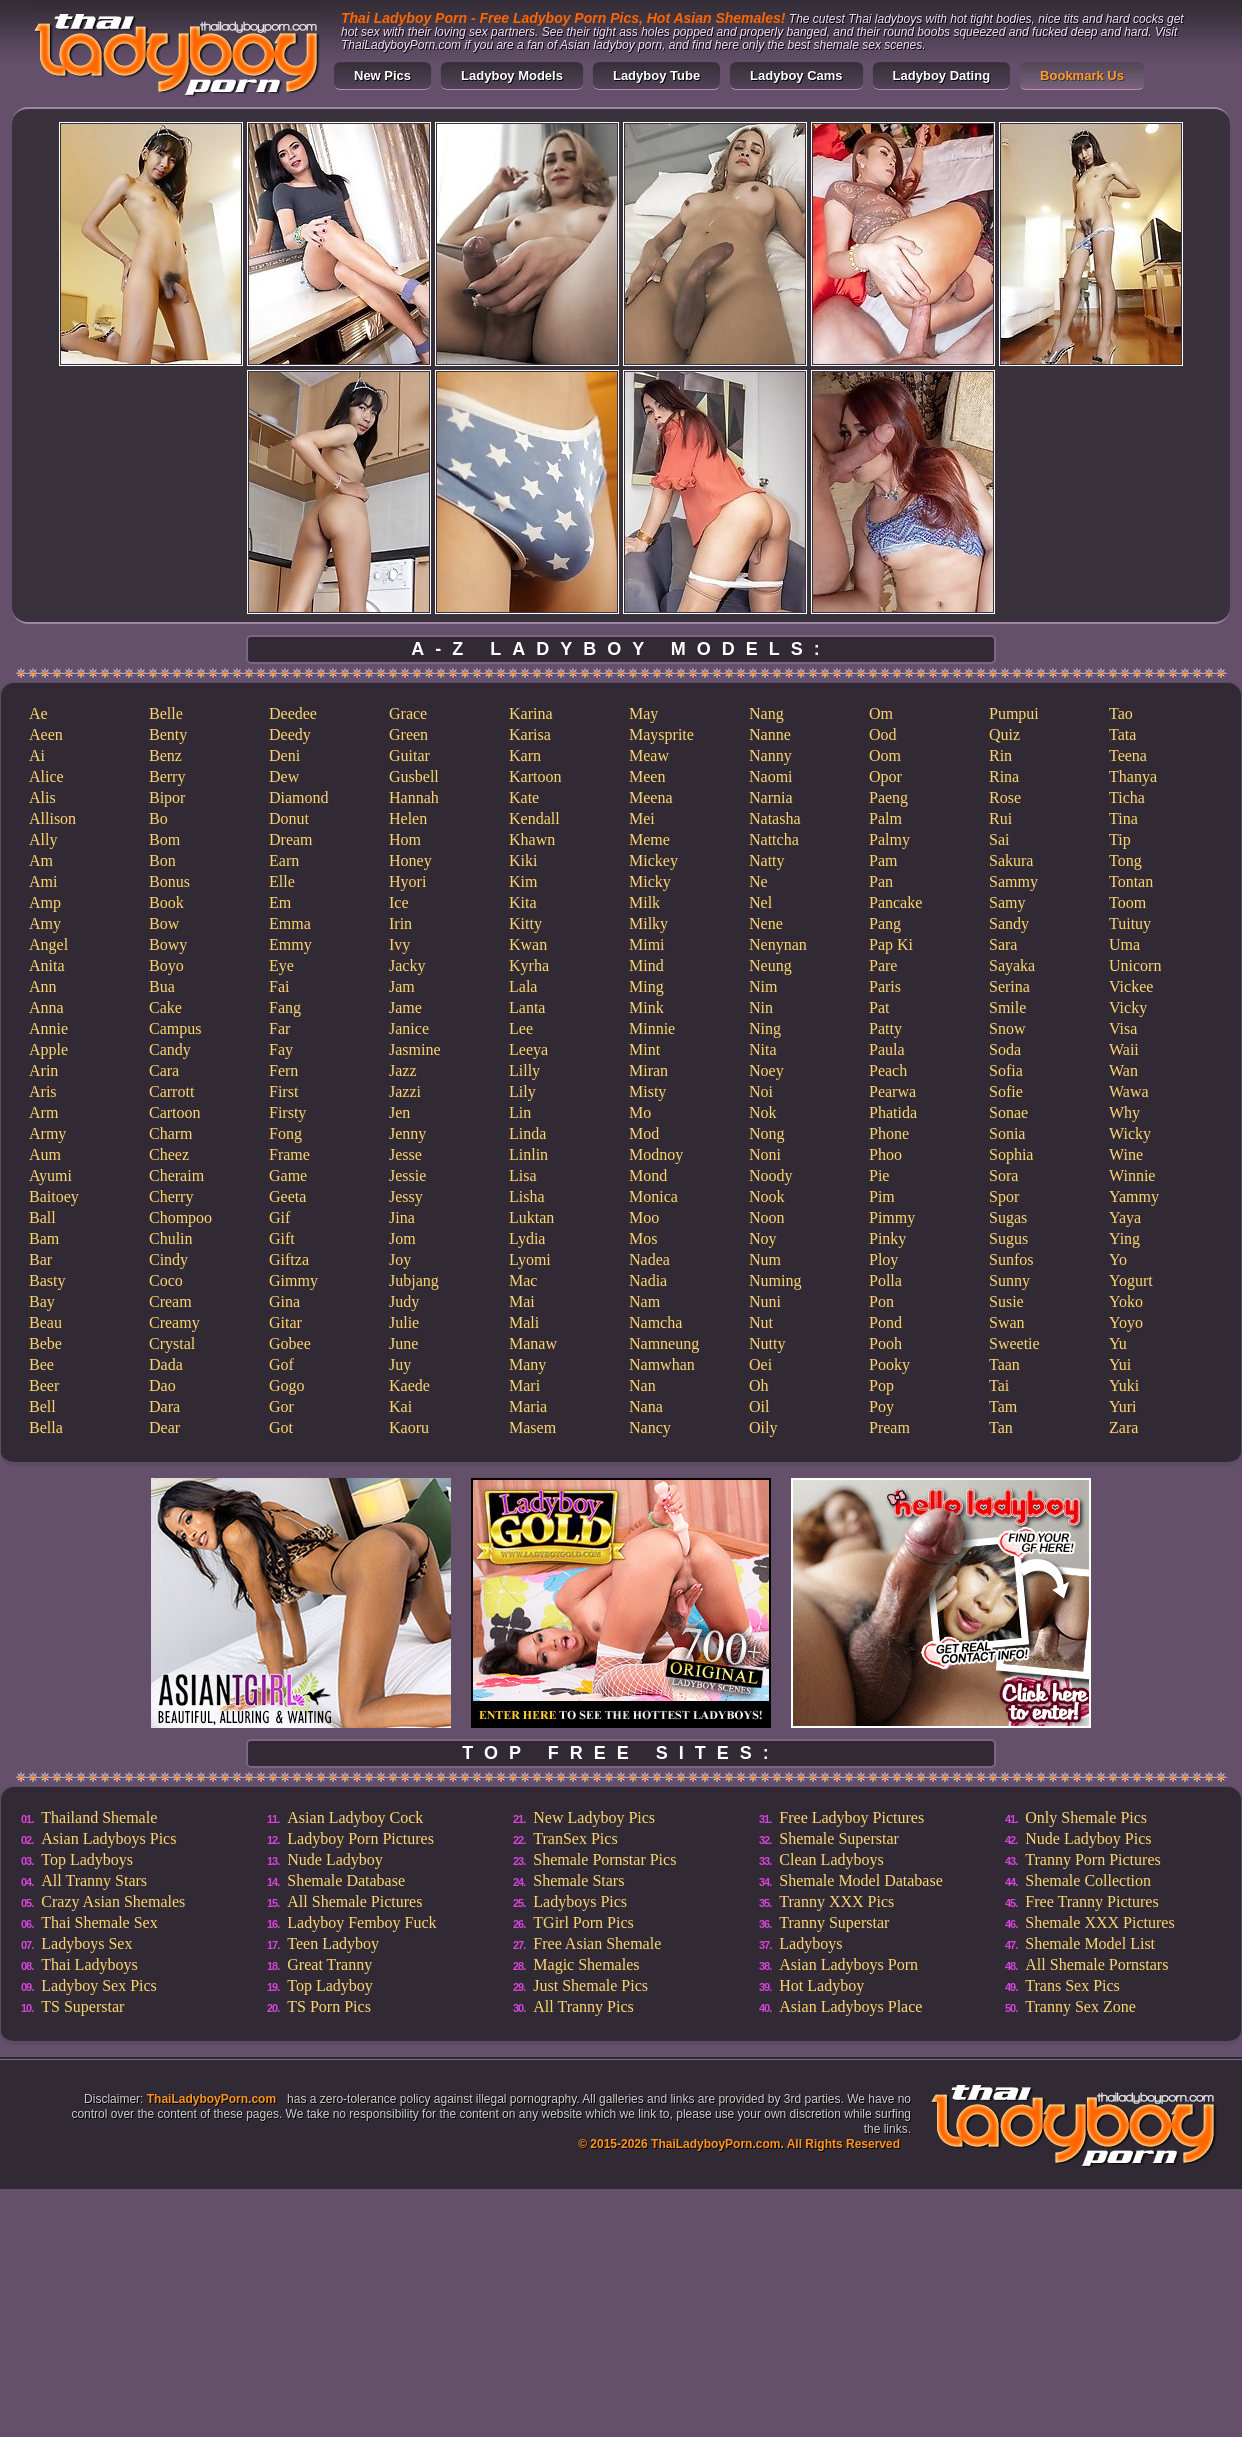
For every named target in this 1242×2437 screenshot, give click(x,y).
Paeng (888, 797)
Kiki (523, 860)
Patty (885, 1028)
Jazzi (405, 1091)
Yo (1118, 1259)
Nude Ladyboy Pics (1088, 1838)
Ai (37, 755)
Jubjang (414, 1280)
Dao (162, 1385)
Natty (767, 860)
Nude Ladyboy (335, 1859)
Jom (402, 1238)
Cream (170, 1301)
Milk (644, 902)
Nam (644, 1301)
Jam (402, 986)
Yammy (1134, 1196)
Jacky (407, 965)
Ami (43, 881)
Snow (1007, 1028)
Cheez (169, 1154)
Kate (524, 797)
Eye (281, 965)
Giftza (289, 1259)
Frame (289, 1154)
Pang (885, 923)
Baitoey (54, 1196)
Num (765, 1259)
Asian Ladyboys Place (850, 2006)
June (403, 1343)
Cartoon (175, 1112)
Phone (889, 1133)
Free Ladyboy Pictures (851, 1817)
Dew (284, 776)
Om (881, 713)
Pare (883, 965)
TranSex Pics (575, 1838)
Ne (758, 881)
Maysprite (661, 734)
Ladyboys (810, 1943)
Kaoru (409, 1427)
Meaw (649, 755)
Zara (1123, 1427)
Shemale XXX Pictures (1099, 1922)
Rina (1004, 776)
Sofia (1006, 1070)
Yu (1118, 1343)
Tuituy (1130, 923)
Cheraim (176, 1175)
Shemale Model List (1090, 1943)
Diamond (299, 797)
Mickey (653, 860)
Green (408, 734)
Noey (766, 1070)
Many (527, 1364)
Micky (650, 881)
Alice (46, 776)
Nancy (650, 1427)
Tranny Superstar (834, 1922)
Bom (164, 839)
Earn (284, 860)
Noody (771, 1175)
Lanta (527, 1007)
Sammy (1013, 881)
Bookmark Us (1082, 75)
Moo (644, 1217)
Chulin (171, 1238)
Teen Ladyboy (333, 1943)
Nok (763, 1112)
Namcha (655, 1322)
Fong (285, 1133)
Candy (170, 1049)
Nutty (767, 1343)
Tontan (1131, 881)
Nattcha (774, 839)
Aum (45, 1154)
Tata (1122, 734)
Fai (279, 986)
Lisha (527, 1196)
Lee (521, 1028)
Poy (881, 1406)
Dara (164, 1406)
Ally (43, 839)
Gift (282, 1238)
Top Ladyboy (330, 1985)
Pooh (885, 1343)
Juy (400, 1364)
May (643, 713)
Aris (43, 1091)
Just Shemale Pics (590, 1985)
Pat (879, 1007)
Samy (1007, 902)
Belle (166, 713)
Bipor (167, 797)
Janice (409, 1028)
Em (280, 902)
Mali (524, 1322)
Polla (885, 1280)
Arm (43, 1112)
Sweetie (1014, 1343)
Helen (408, 818)
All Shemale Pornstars (1096, 1964)
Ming (646, 986)
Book (166, 902)
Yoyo (1126, 1322)
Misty (647, 1091)
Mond (648, 1175)
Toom (1127, 902)
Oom (885, 755)
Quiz (1004, 734)
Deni (284, 755)
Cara (164, 1070)
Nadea (649, 1259)
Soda (1005, 1049)
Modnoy (656, 1154)
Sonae (1008, 1112)
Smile (1007, 1007)
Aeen (46, 734)
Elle (282, 881)
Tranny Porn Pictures (1092, 1859)
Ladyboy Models (512, 75)
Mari (524, 1385)
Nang (766, 713)
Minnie (652, 1028)
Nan (642, 1385)
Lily (522, 1091)
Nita (763, 1049)
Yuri (1123, 1406)
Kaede (409, 1385)
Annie (48, 1028)
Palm (885, 818)
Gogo (287, 1385)
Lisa (523, 1175)
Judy (404, 1301)
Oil (759, 1406)
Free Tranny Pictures (1091, 1901)
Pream (889, 1427)
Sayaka (1012, 965)
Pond (885, 1322)
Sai (999, 839)
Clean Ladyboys (831, 1859)
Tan (1001, 1427)
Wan (1123, 1070)
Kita (523, 902)
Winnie (1132, 1175)
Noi (761, 1091)
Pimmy (892, 1217)
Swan (1007, 1322)
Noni (765, 1154)
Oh (759, 1385)
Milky (648, 923)
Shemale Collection (1088, 1880)
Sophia (1011, 1154)
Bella (46, 1427)
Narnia (771, 797)
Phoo (885, 1154)
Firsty (287, 1112)
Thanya (1133, 776)
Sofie (1006, 1091)
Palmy (889, 839)
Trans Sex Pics (1072, 1985)
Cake (165, 1007)
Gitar (285, 1322)
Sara (1003, 944)
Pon (881, 1301)
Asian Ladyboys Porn (848, 1964)
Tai (999, 1385)
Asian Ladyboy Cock (355, 1817)
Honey (410, 860)
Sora (1003, 1175)
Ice (399, 902)
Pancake (895, 902)
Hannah (414, 797)
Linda (527, 1133)
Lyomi (530, 1259)
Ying (1124, 1238)
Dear (164, 1427)
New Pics (382, 75)
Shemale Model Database (861, 1880)
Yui (1120, 1364)
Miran (648, 1070)
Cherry (171, 1196)
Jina (402, 1217)
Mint (644, 1049)
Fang (285, 1007)
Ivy (399, 944)
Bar (40, 1259)
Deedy (290, 734)
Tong (1125, 860)
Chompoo (180, 1217)
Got (281, 1427)
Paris (885, 986)
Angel (48, 944)
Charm (171, 1133)
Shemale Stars (578, 1880)
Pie (879, 1175)
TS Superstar (82, 2006)
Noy (763, 1238)
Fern (283, 1070)
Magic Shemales (586, 1964)
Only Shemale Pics (1086, 1817)
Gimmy (293, 1280)
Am (41, 860)
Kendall (534, 818)
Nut (761, 1322)
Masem (532, 1427)
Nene (766, 923)
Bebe (45, 1343)
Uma (1124, 944)
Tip (1120, 839)
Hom (405, 839)
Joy (400, 1259)
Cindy (168, 1259)
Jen (399, 1112)
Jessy (406, 1196)
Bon (162, 860)
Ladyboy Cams (796, 75)
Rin (1000, 755)
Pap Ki (891, 944)
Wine (1126, 1154)
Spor (1004, 1196)
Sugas (1008, 1217)
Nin (761, 1007)
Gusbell (414, 776)
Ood (883, 734)
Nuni (765, 1301)
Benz (165, 755)
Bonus (169, 881)
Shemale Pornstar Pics (604, 1859)
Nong (767, 1133)
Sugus (1008, 1238)
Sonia (1007, 1133)
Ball (42, 1217)
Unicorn (1135, 965)
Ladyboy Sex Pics (99, 1985)
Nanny (770, 755)
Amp (45, 902)
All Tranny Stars (94, 1880)
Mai (522, 1301)
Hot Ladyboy (821, 1985)
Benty (168, 734)
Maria (528, 1406)
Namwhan (662, 1364)
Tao (1121, 713)
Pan (881, 881)
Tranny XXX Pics (836, 1901)
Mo (640, 1112)
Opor (885, 776)
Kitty (525, 923)
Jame (405, 1007)
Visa (1123, 1028)
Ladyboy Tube (656, 75)
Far (279, 1028)
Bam (44, 1238)
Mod (644, 1133)
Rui (1000, 818)
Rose (1005, 797)
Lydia (527, 1238)
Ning (765, 1028)
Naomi (771, 776)
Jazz (403, 1070)
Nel (760, 902)
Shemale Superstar (839, 1838)
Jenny (407, 1133)
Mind (646, 965)
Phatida (893, 1112)
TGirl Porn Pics (583, 1922)
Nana (646, 1406)
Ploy (883, 1259)
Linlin (528, 1154)
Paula (887, 1049)
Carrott (171, 1091)
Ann (43, 986)
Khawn (532, 839)
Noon (767, 1217)
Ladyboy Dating (942, 75)
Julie (404, 1322)
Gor (281, 1406)
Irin (400, 923)
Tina (1123, 818)
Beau (45, 1322)
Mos (643, 1238)
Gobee (290, 1343)
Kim (523, 881)
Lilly (524, 1070)
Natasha (775, 818)
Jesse (405, 1154)
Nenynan (778, 944)
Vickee (1131, 986)
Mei (642, 818)
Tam (1003, 1406)
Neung (770, 965)
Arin (43, 1070)
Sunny (1009, 1280)
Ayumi (50, 1175)
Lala (523, 986)
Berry (167, 776)
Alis (42, 797)
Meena (651, 797)
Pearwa (892, 1091)
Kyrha (529, 965)
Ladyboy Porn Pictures (360, 1838)
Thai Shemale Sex (99, 1922)
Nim (763, 986)
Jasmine (415, 1049)
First (283, 1091)
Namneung (664, 1343)
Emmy (290, 944)
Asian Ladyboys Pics (108, 1838)
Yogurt (1131, 1280)
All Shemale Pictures (354, 1901)
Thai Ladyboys (89, 1964)
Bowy (168, 944)
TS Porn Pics (329, 2006)
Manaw (533, 1343)
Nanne (770, 734)
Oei (760, 1364)
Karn (525, 755)
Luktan (531, 1217)
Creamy (174, 1322)
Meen (647, 776)
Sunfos (1011, 1259)
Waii (1124, 1049)
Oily (763, 1427)
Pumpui (1014, 713)
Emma (290, 923)
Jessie (407, 1175)
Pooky (889, 1364)
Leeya (528, 1049)
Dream (291, 839)
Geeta (287, 1196)
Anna (46, 1007)
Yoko (1126, 1301)
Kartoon (535, 776)
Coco (166, 1280)
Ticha (1127, 797)
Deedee (293, 713)
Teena (1128, 755)
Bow (164, 923)
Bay (42, 1301)
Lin (520, 1112)
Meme (649, 839)
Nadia (648, 1280)
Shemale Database (346, 1880)
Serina (1009, 986)
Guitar (409, 755)
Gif (279, 1217)
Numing (775, 1280)
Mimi (647, 944)
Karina (531, 713)
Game (288, 1175)
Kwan (528, 944)
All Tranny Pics (583, 2006)
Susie (1006, 1301)
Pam (883, 860)
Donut (289, 818)
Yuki (1124, 1385)
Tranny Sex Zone (1080, 2006)
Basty (47, 1280)
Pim (882, 1196)
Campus (175, 1028)
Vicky (1128, 1007)
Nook (767, 1196)
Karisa (530, 734)
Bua (162, 986)
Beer (44, 1385)
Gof (281, 1364)
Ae (38, 713)
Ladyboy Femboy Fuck (361, 1922)
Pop (881, 1385)
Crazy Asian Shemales (113, 1901)
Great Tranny (329, 1964)
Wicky (1130, 1133)
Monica (653, 1196)
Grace (408, 713)
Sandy (1009, 923)
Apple (48, 1049)
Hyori (407, 881)
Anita (47, 965)
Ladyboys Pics (580, 1901)
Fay (281, 1049)
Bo (158, 818)
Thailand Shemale (99, 1817)
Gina (284, 1301)
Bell (42, 1406)
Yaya (1125, 1217)
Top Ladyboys (87, 1859)
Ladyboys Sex (86, 1943)
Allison (52, 818)
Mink (646, 1007)
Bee (41, 1364)
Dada (166, 1364)
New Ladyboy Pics (594, 1817)
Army (47, 1133)
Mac (523, 1280)
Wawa (1129, 1091)
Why (1124, 1112)
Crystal (172, 1343)
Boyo (166, 965)
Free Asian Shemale (597, 1943)
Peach (888, 1070)
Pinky (887, 1238)
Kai (400, 1406)
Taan (1004, 1364)
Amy (45, 923)
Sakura (1011, 860)
